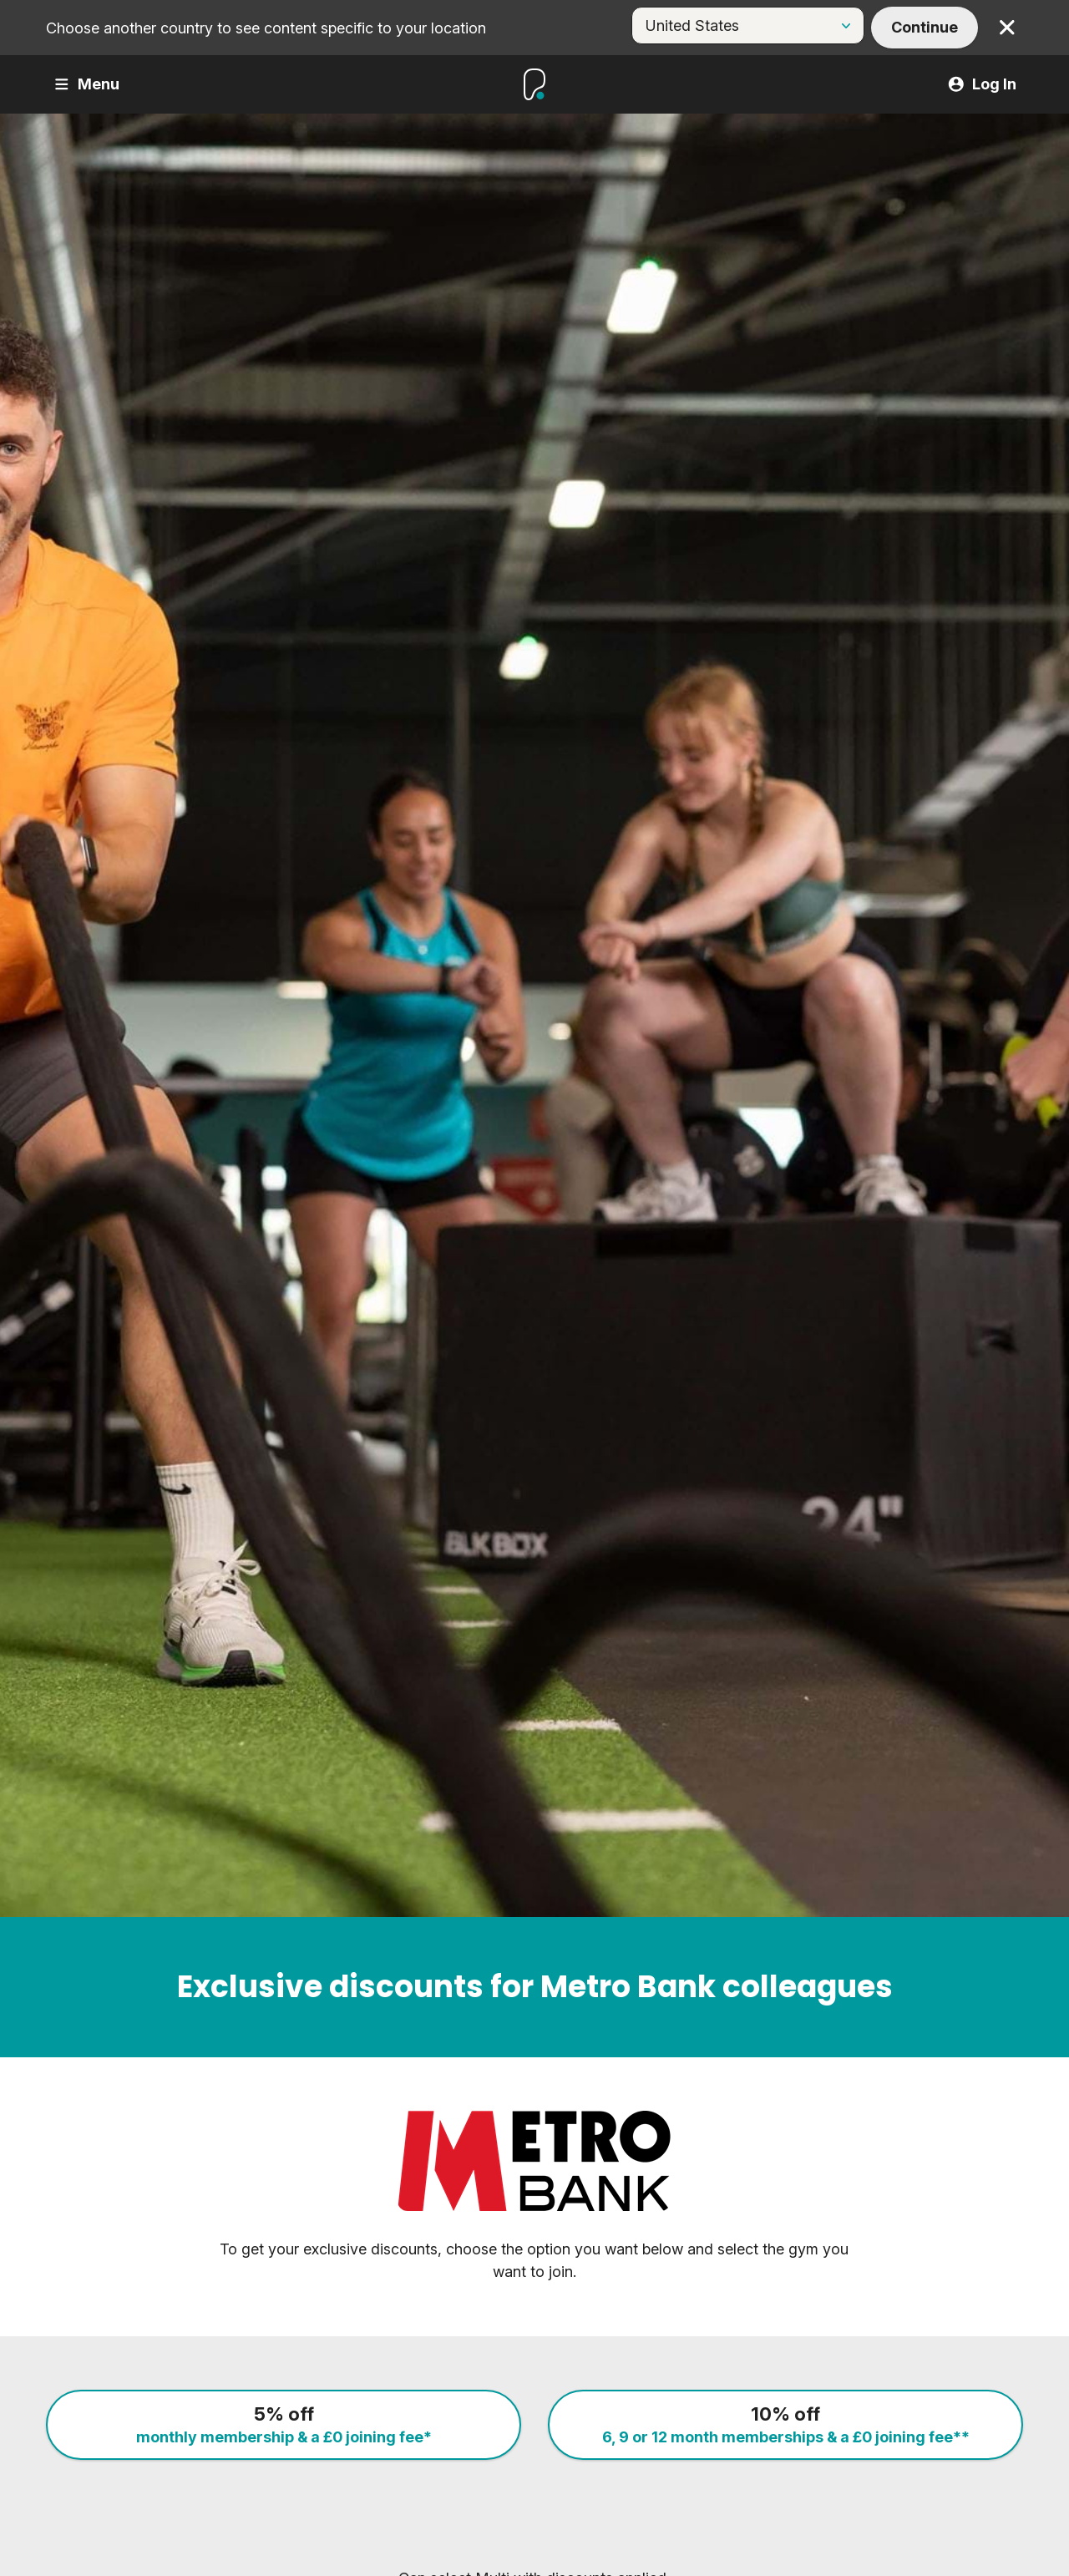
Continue (924, 27)
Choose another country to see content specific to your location (266, 28)
